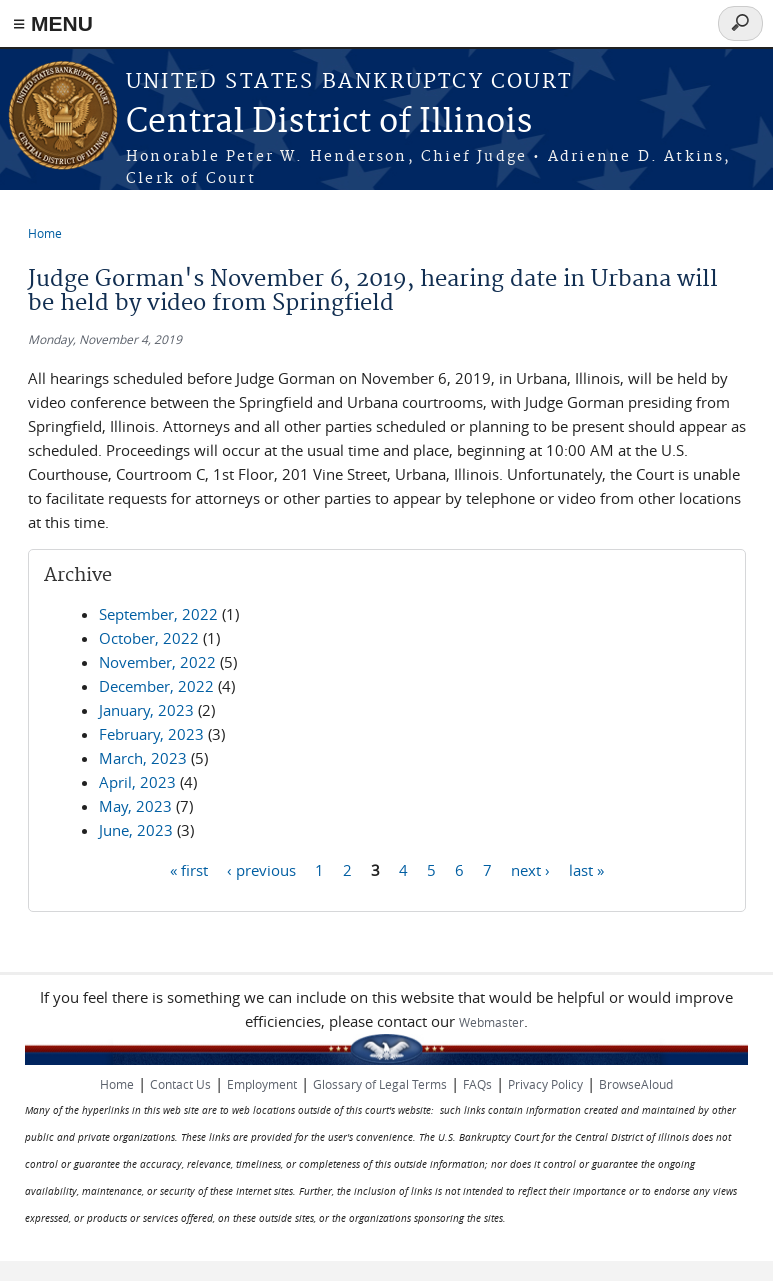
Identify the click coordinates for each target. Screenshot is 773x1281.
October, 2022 (149, 638)
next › (530, 869)
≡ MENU (53, 23)
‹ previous (261, 869)
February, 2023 (151, 734)
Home (45, 233)
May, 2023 (135, 806)
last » (586, 869)
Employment (262, 1084)
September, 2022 (158, 614)
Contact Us (180, 1084)
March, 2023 (143, 758)
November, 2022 (157, 662)
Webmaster (491, 1022)
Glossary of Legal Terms (380, 1084)
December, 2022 (156, 686)
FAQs (477, 1084)
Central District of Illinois (329, 122)
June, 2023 (136, 830)
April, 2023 (137, 782)
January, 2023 (146, 710)
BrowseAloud (636, 1084)
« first (189, 869)
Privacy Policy (545, 1084)
